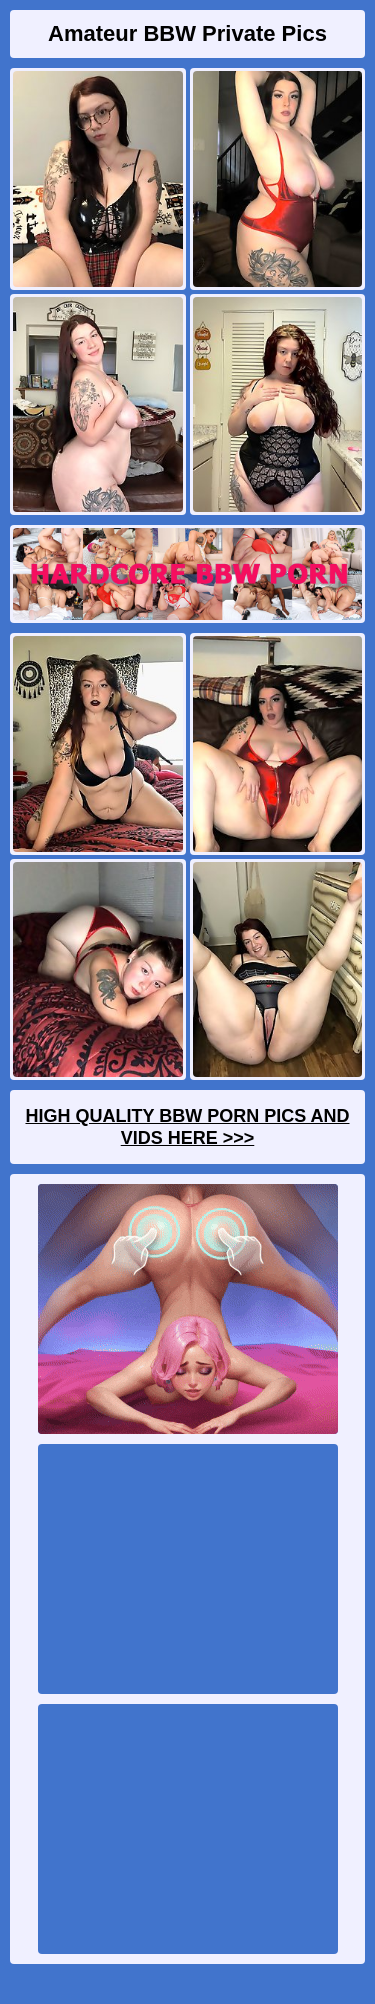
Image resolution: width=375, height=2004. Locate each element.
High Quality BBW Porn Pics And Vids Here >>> (187, 1127)
